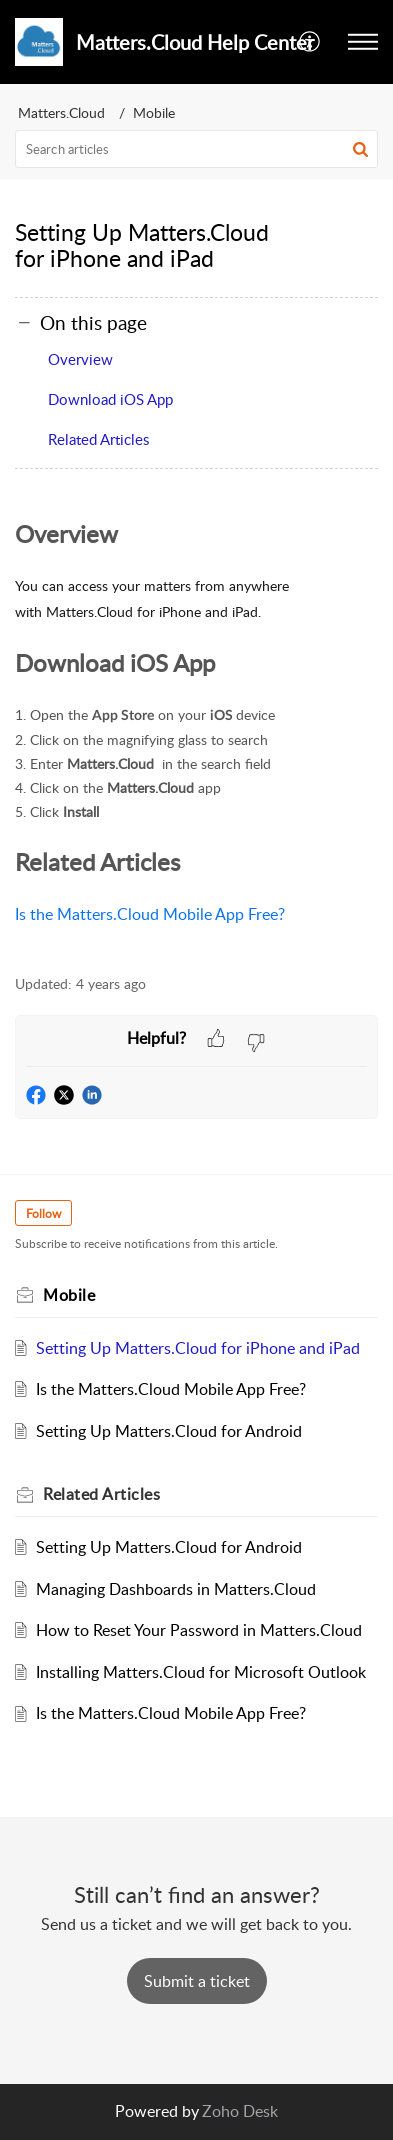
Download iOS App (110, 399)
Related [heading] (101, 1494)
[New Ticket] (197, 1981)
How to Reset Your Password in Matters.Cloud (199, 1630)
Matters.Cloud (61, 112)
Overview (80, 359)
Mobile (154, 112)
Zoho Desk (240, 2111)
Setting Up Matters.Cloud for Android (169, 1431)
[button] (310, 42)
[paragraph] (196, 734)
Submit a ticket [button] (197, 1981)
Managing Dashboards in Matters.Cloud (176, 1589)
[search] (196, 149)
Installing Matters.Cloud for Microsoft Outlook (201, 1672)
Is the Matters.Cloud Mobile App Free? (150, 914)
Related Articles (98, 439)
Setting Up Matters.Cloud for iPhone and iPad (198, 1348)
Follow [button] (43, 1213)
